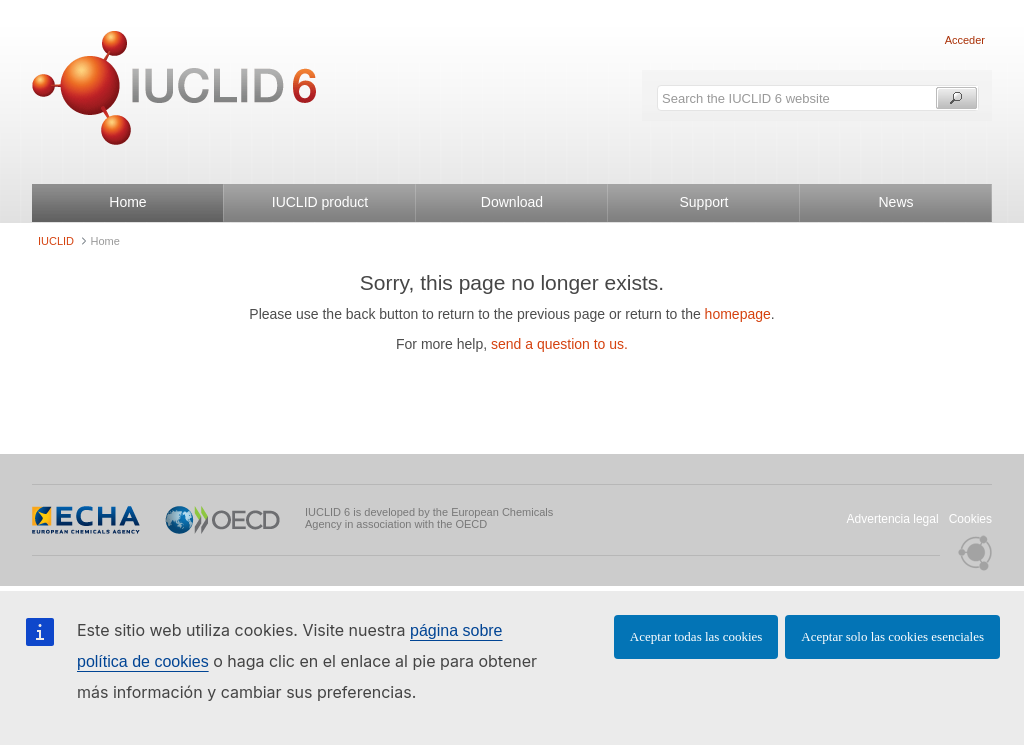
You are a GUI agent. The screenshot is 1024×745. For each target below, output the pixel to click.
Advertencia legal (893, 519)
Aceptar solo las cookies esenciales (892, 636)
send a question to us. (559, 344)
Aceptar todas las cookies (696, 636)
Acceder (965, 40)
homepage (738, 314)
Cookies (970, 519)
